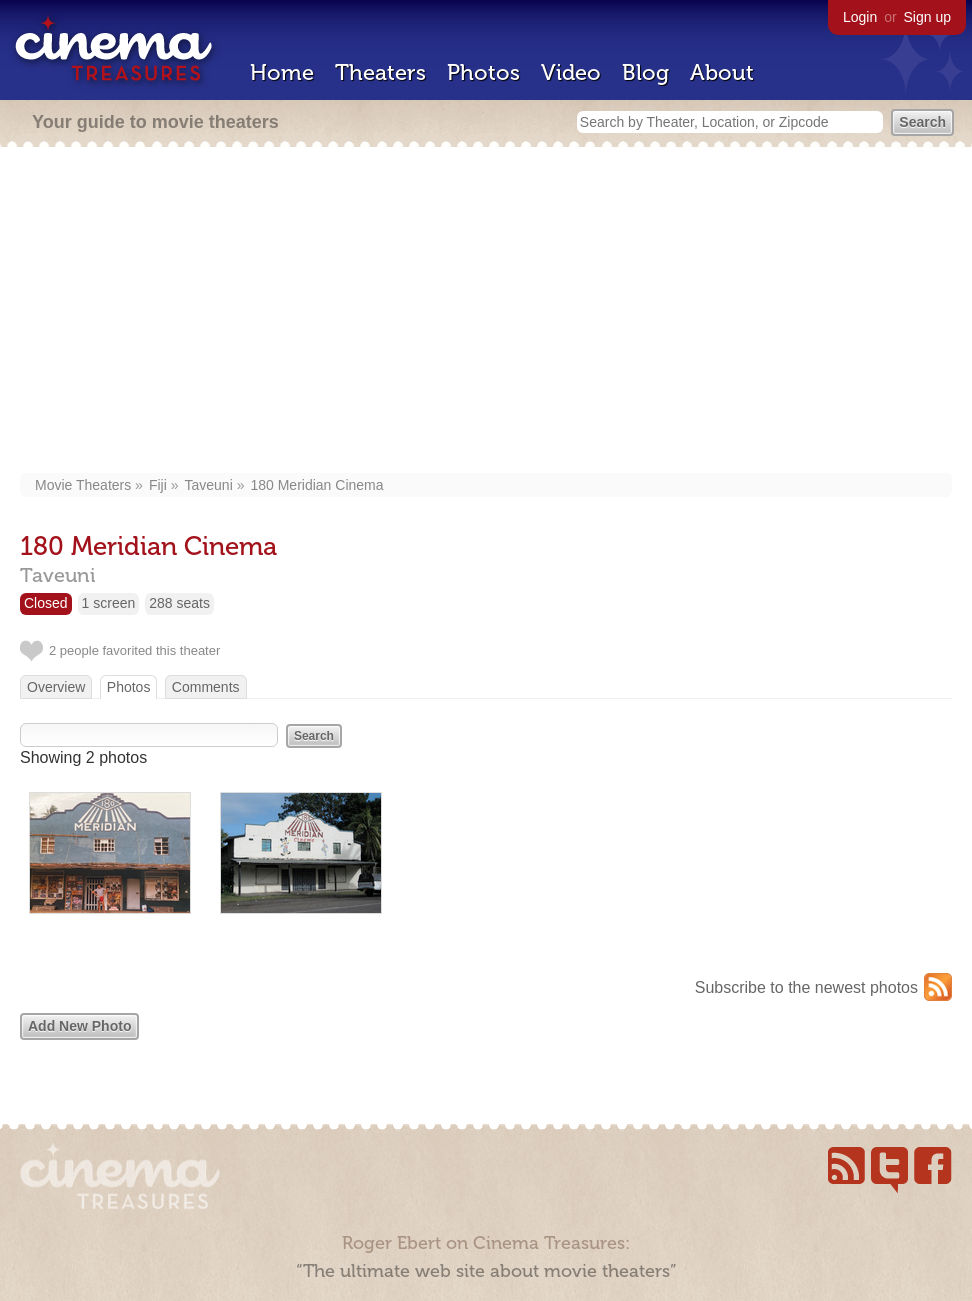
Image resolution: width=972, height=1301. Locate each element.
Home (282, 72)
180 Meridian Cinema (316, 485)
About (722, 72)
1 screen (109, 603)
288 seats (179, 603)
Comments (206, 687)
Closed (46, 603)
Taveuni (209, 485)
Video (571, 72)
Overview (56, 687)
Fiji (158, 485)
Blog (645, 72)
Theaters (380, 72)
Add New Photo (79, 1026)
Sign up (927, 17)
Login (860, 17)
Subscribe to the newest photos (806, 987)
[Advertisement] (486, 312)
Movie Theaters (83, 485)
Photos (483, 72)
